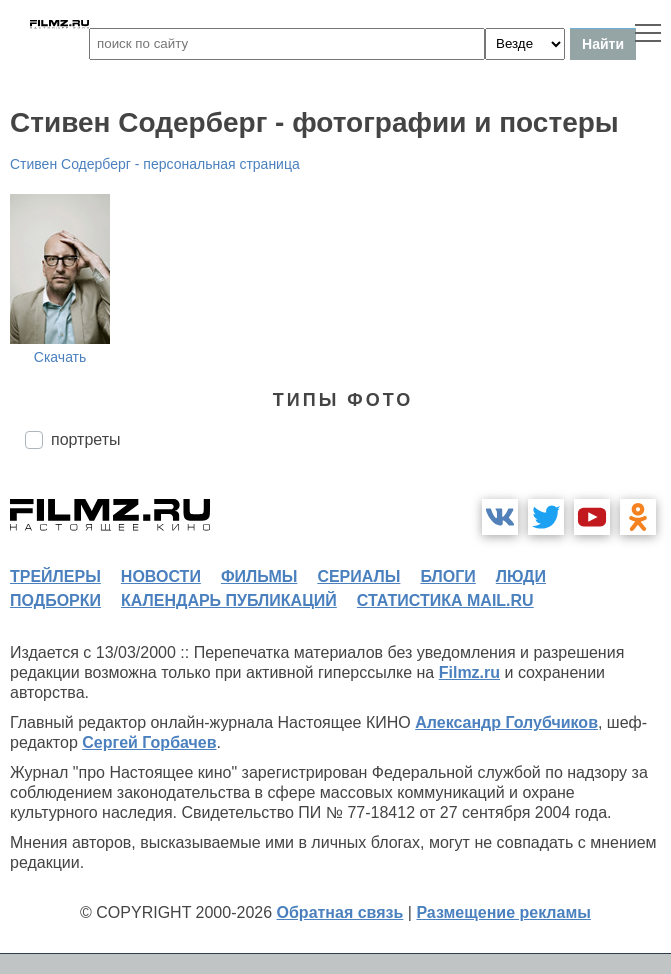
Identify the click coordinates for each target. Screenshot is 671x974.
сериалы (358, 576)
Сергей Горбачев (149, 742)
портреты (86, 439)
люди (521, 576)
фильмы (259, 576)
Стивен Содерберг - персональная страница (155, 164)
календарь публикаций (229, 600)
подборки (55, 600)
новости (161, 576)
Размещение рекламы (503, 912)
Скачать (60, 357)
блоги (447, 576)
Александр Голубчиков (506, 722)
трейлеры (55, 576)
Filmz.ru (469, 672)
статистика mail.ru (445, 600)
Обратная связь (340, 912)
